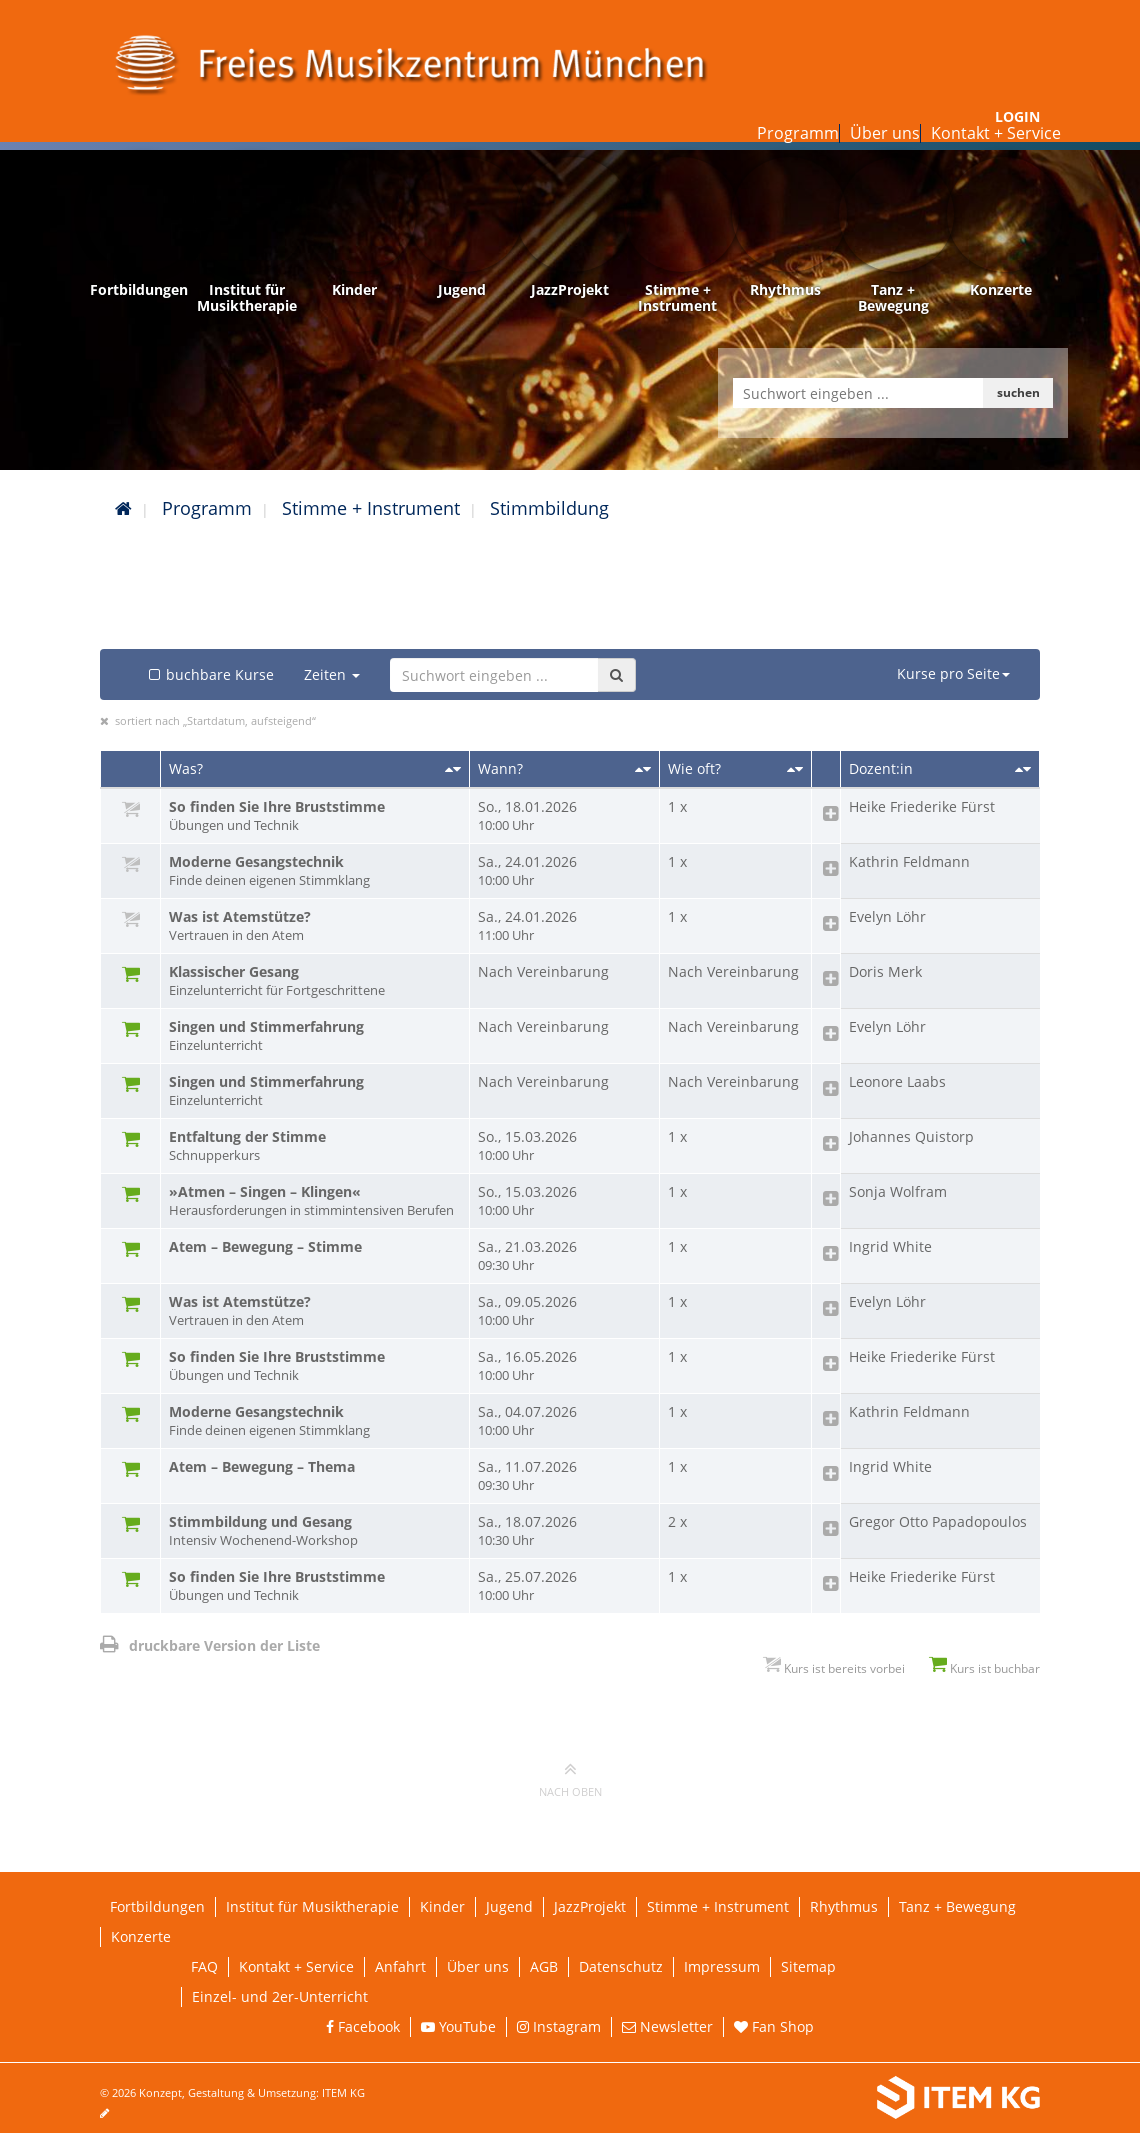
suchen (1018, 392)
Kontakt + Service (996, 133)
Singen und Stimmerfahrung (315, 1036)
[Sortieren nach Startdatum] (643, 769)
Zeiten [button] (332, 674)
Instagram (559, 2026)
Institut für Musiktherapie (312, 1906)
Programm (798, 133)
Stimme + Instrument (371, 508)
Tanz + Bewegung (957, 1906)
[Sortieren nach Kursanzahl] (795, 769)
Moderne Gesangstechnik (315, 871)
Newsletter (667, 2026)
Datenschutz (621, 1966)
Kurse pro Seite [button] (953, 673)
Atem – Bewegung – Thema (262, 1466)
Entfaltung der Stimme (315, 1146)
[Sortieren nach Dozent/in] (1023, 769)
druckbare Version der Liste (210, 1645)
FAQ (204, 1966)
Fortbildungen (157, 1906)
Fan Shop (774, 2026)
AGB (544, 1966)
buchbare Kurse (209, 674)
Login (1017, 116)
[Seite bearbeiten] (114, 2112)
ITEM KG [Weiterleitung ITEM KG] (343, 2092)
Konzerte (141, 1936)
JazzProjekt (590, 1906)
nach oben (570, 1779)
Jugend (509, 1906)
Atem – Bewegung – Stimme (265, 1246)
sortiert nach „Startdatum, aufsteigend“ (215, 720)
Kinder (442, 1906)
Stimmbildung (549, 508)
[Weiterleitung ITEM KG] (827, 2098)
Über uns (885, 133)
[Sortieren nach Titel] (453, 769)
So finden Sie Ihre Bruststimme (315, 816)
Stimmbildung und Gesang (315, 1531)
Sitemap (808, 1966)
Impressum (722, 1966)
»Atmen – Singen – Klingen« (315, 1201)
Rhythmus (844, 1906)
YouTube (458, 2026)
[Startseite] (123, 508)
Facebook (363, 2026)
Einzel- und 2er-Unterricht (280, 1996)
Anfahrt (400, 1966)
